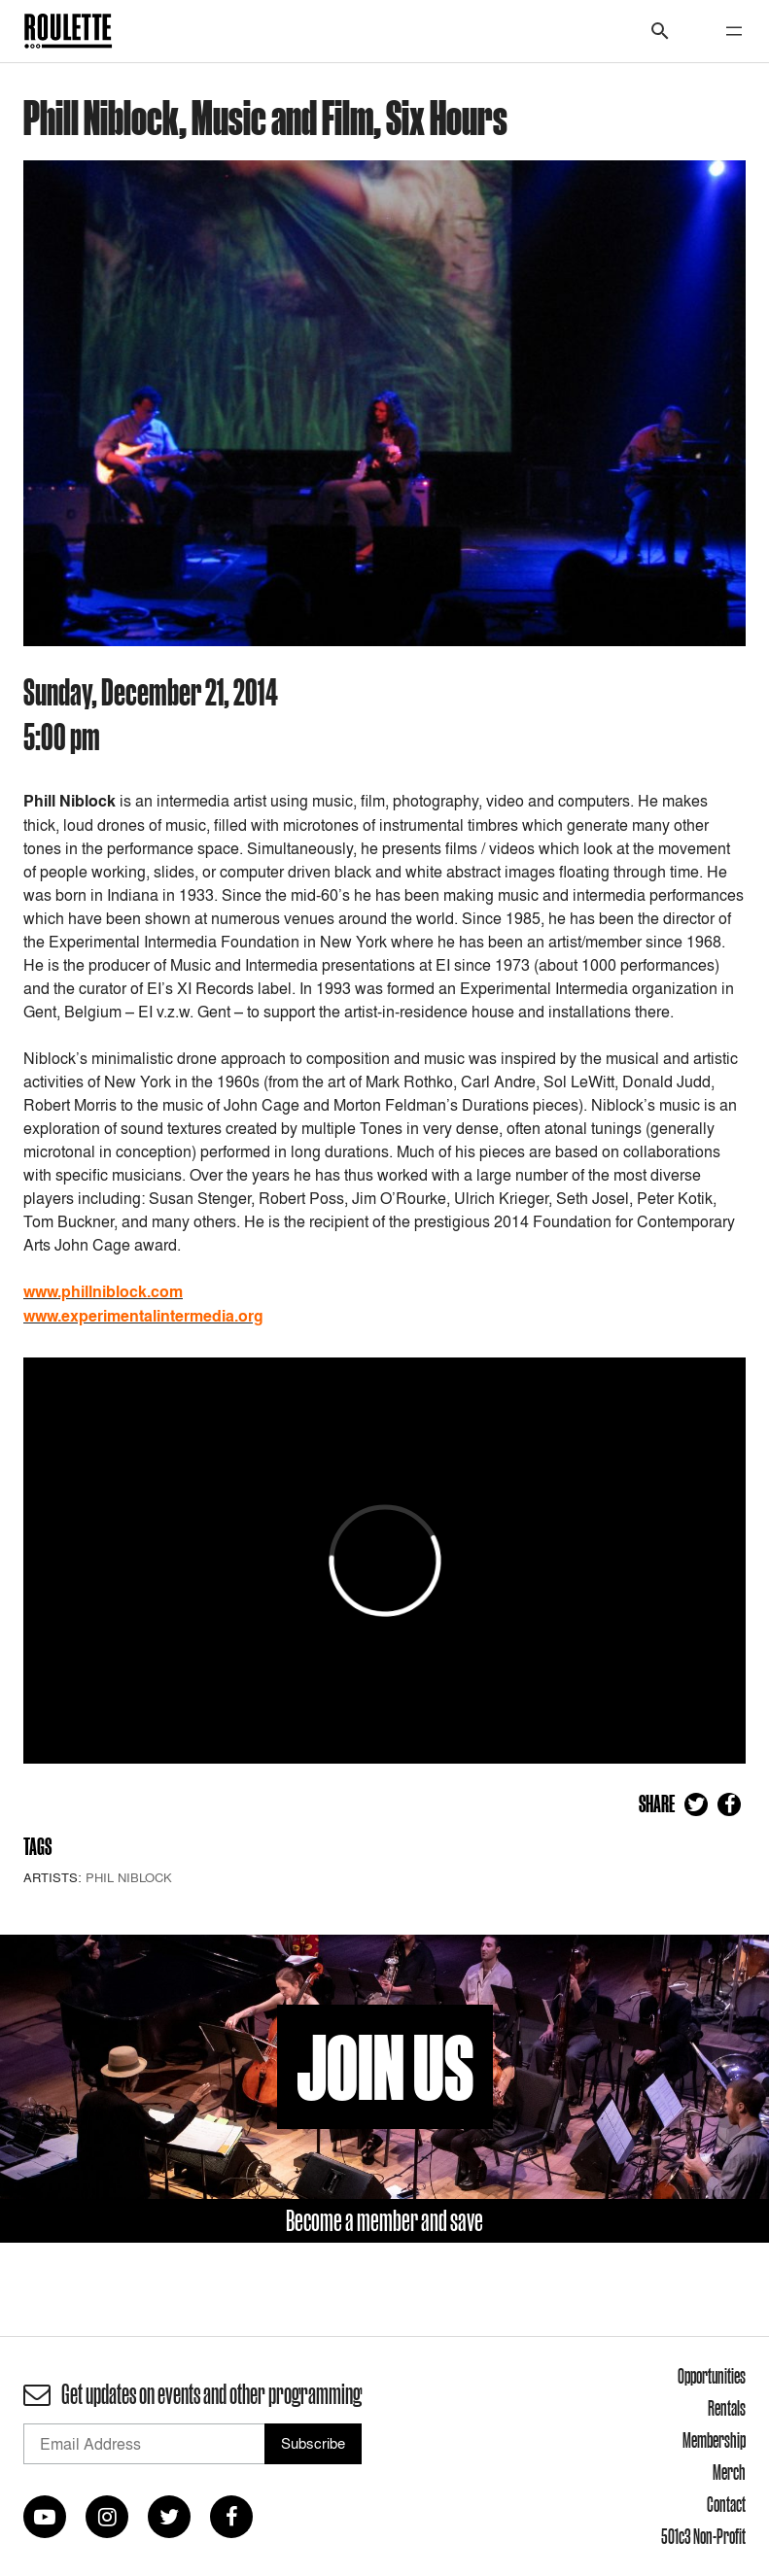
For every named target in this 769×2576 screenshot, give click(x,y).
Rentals (727, 2408)
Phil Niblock (129, 1877)
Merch (729, 2472)
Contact (726, 2504)
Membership (714, 2440)
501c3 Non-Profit (703, 2536)
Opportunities (712, 2375)
